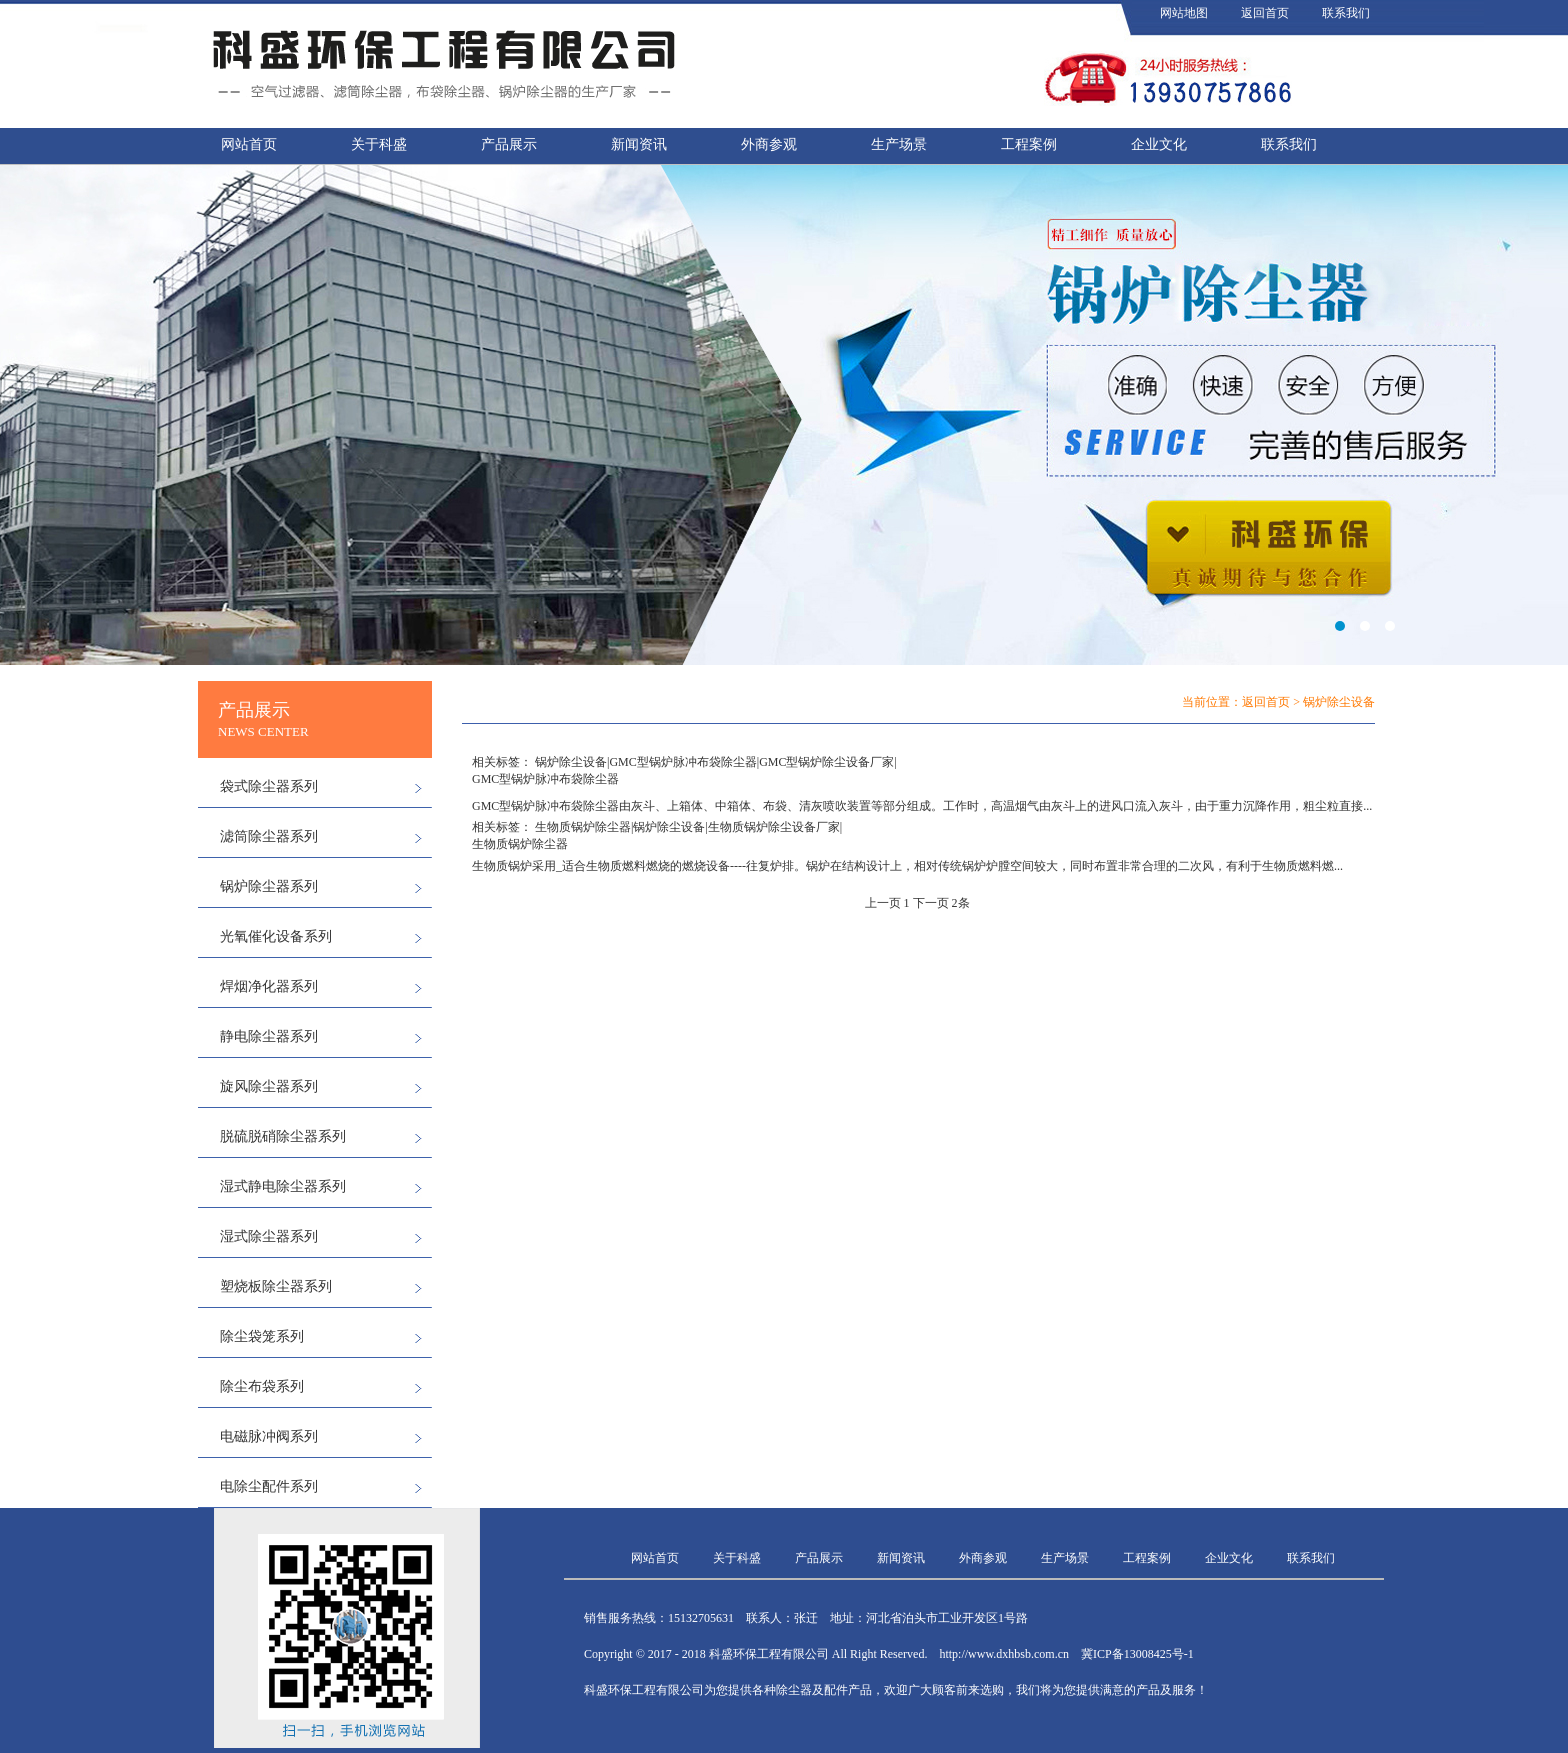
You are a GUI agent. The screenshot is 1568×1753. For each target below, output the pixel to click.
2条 (961, 903)
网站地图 (1184, 13)
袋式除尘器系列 (269, 786)
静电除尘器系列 (269, 1036)
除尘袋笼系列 (262, 1336)
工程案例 (1029, 144)
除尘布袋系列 (262, 1386)
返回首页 (1265, 13)
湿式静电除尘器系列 (283, 1186)
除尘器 (601, 806)
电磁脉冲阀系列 (269, 1436)
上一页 (883, 903)
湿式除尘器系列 (269, 1236)
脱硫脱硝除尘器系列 (283, 1136)
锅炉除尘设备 (571, 762)
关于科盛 (379, 144)
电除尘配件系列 (269, 1486)
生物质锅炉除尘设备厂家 (774, 827)
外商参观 (769, 144)
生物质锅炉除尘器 (583, 827)
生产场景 (899, 144)
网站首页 (249, 144)
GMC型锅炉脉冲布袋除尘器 (682, 762)
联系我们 (1346, 13)
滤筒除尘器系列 (269, 836)
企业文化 (1159, 144)
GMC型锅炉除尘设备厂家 (826, 762)
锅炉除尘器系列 (269, 886)
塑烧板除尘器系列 (276, 1286)
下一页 (931, 903)
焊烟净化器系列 (269, 986)
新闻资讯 (639, 144)
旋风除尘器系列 (269, 1086)
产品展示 (509, 144)
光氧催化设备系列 (276, 936)
